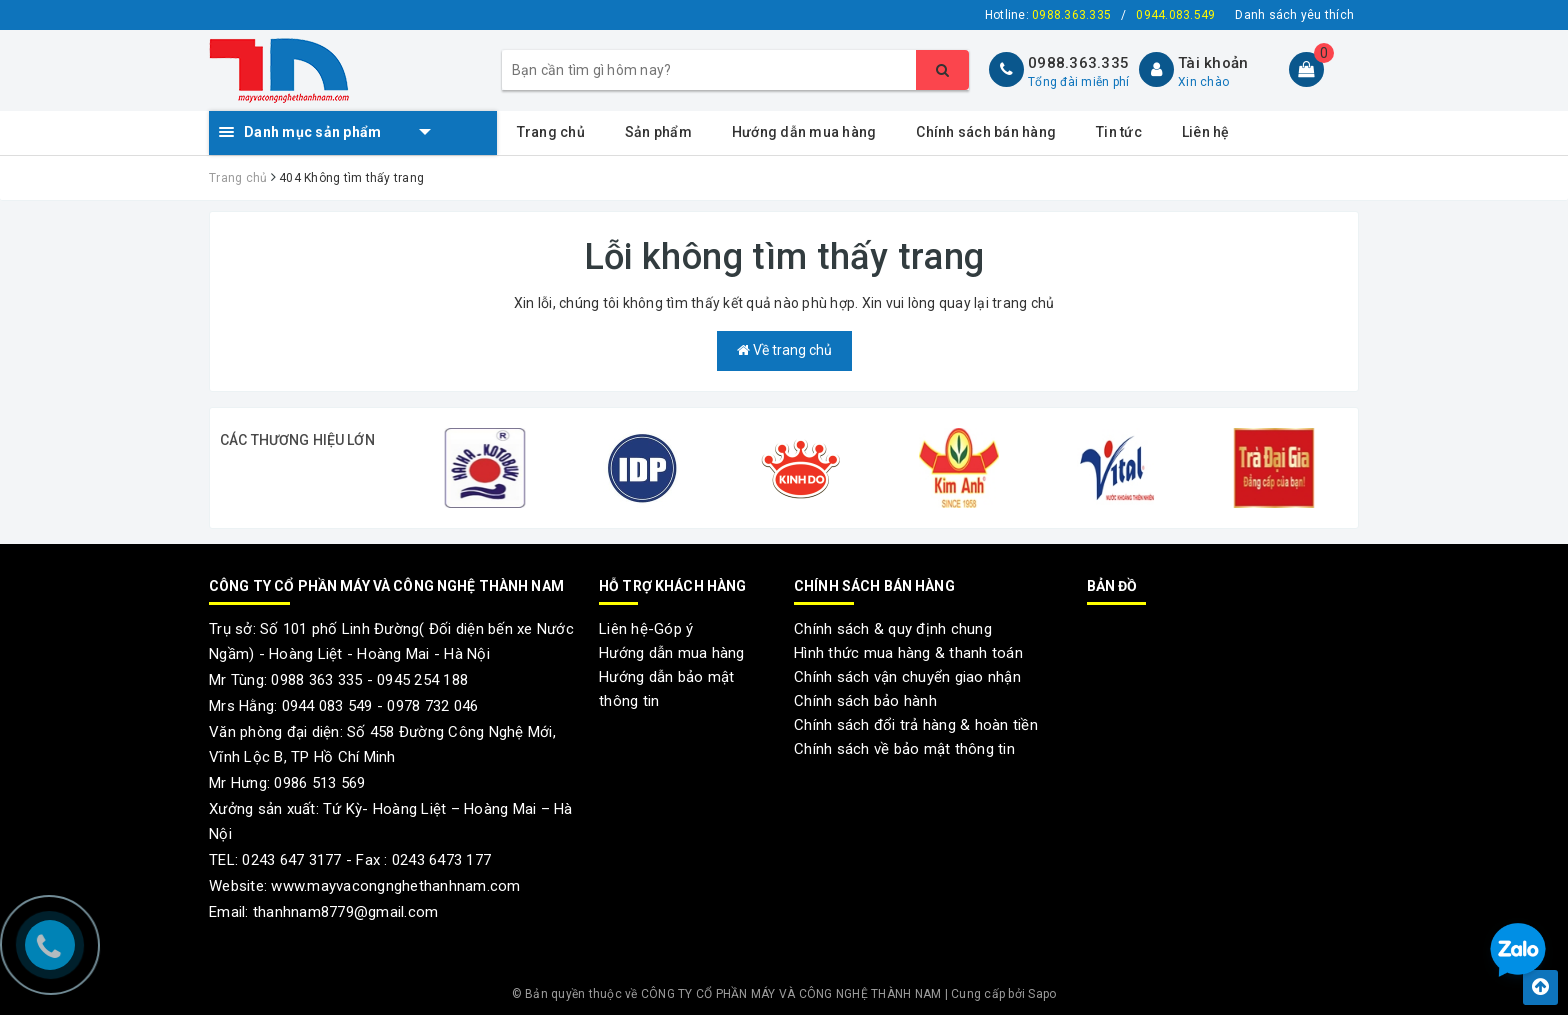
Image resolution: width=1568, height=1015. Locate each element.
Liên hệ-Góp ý (646, 629)
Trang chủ (551, 132)
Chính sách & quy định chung (893, 629)
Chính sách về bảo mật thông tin (904, 749)
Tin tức (1119, 132)
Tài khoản (1213, 63)
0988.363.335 (1078, 63)
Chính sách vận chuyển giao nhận (907, 677)
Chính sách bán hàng (986, 132)
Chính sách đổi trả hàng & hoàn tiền (916, 725)
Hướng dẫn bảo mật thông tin (666, 689)
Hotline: (1048, 15)
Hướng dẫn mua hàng (804, 132)
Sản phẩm (658, 132)
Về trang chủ (784, 350)
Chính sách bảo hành (865, 701)
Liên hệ (1206, 132)
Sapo (1042, 994)
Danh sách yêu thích (1294, 15)
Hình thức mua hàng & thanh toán (908, 653)
